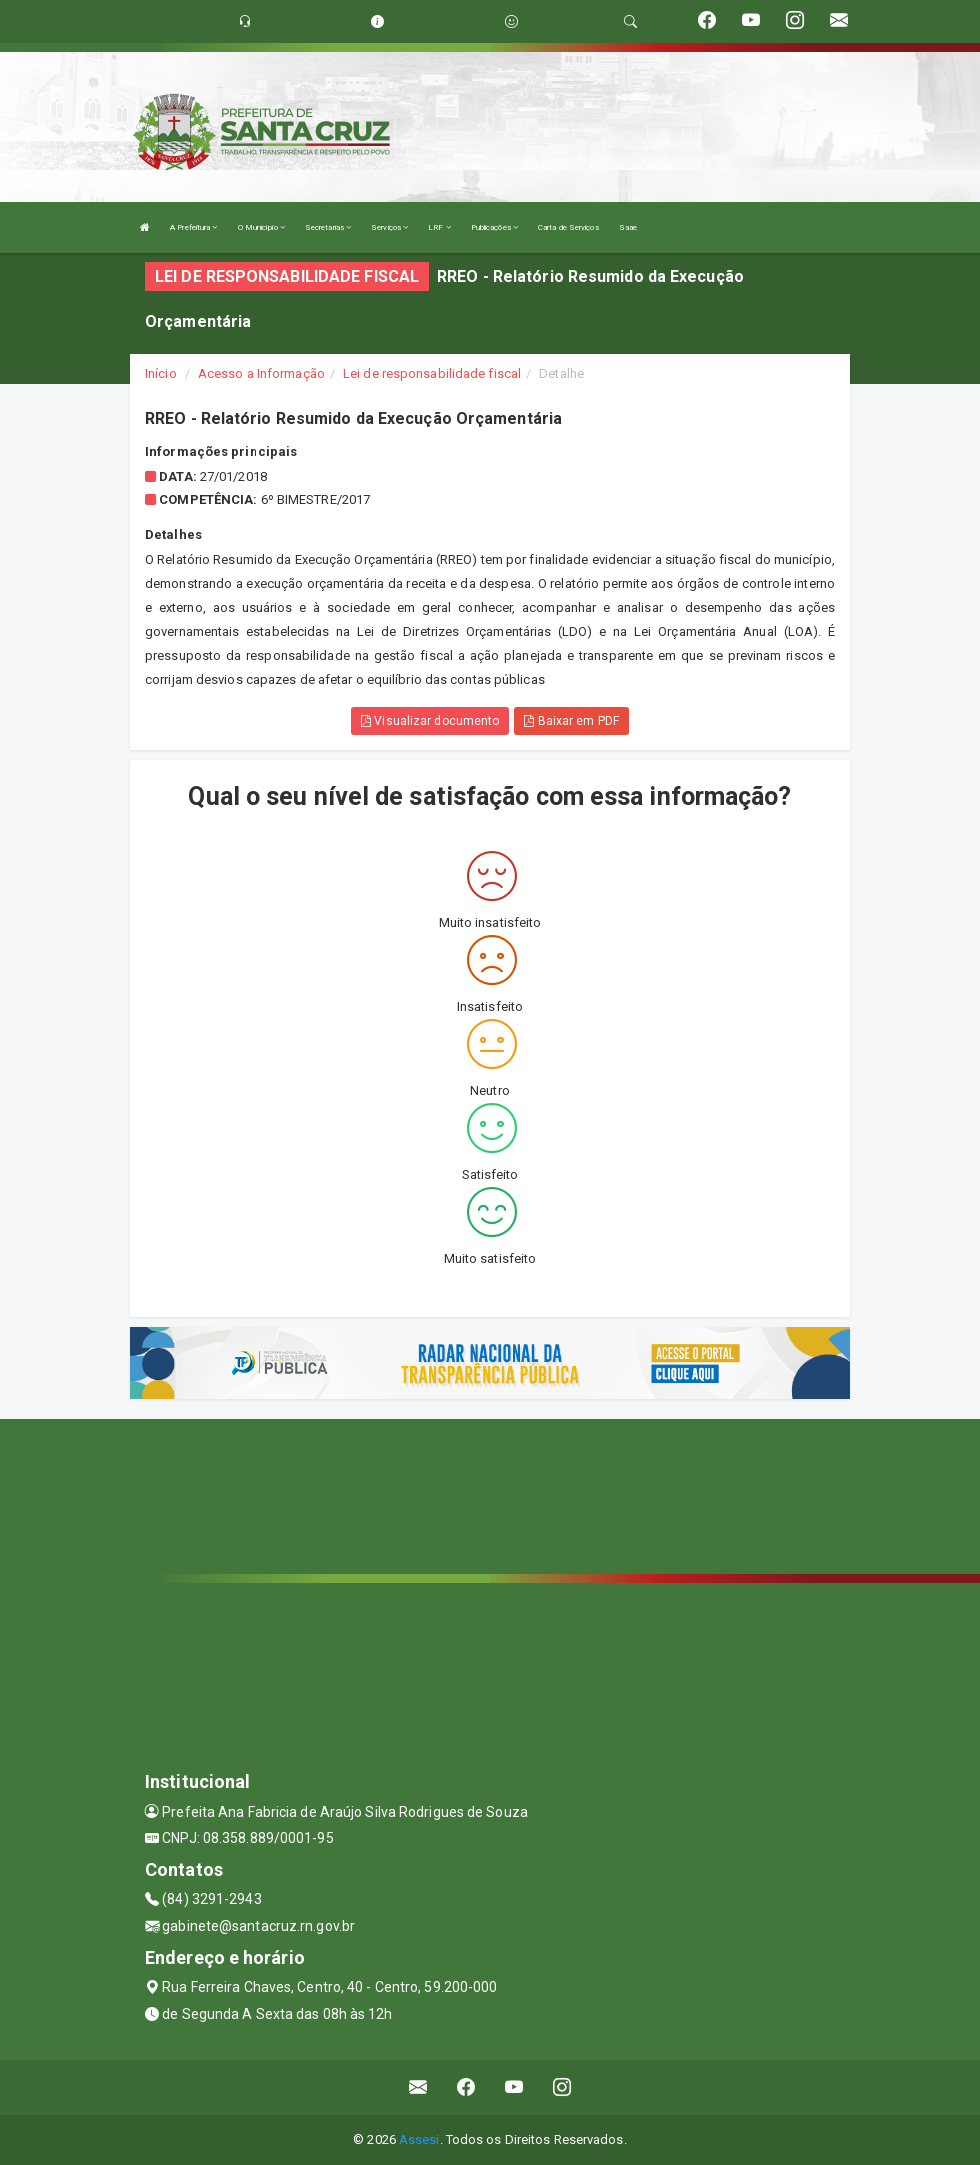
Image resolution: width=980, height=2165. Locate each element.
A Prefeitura (193, 227)
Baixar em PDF (571, 721)
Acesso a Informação (261, 373)
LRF (439, 227)
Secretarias (328, 227)
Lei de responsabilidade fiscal (432, 373)
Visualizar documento (430, 721)
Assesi (419, 2139)
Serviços (389, 227)
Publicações (494, 227)
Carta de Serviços (568, 227)
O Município (261, 227)
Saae (628, 227)
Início (161, 373)
